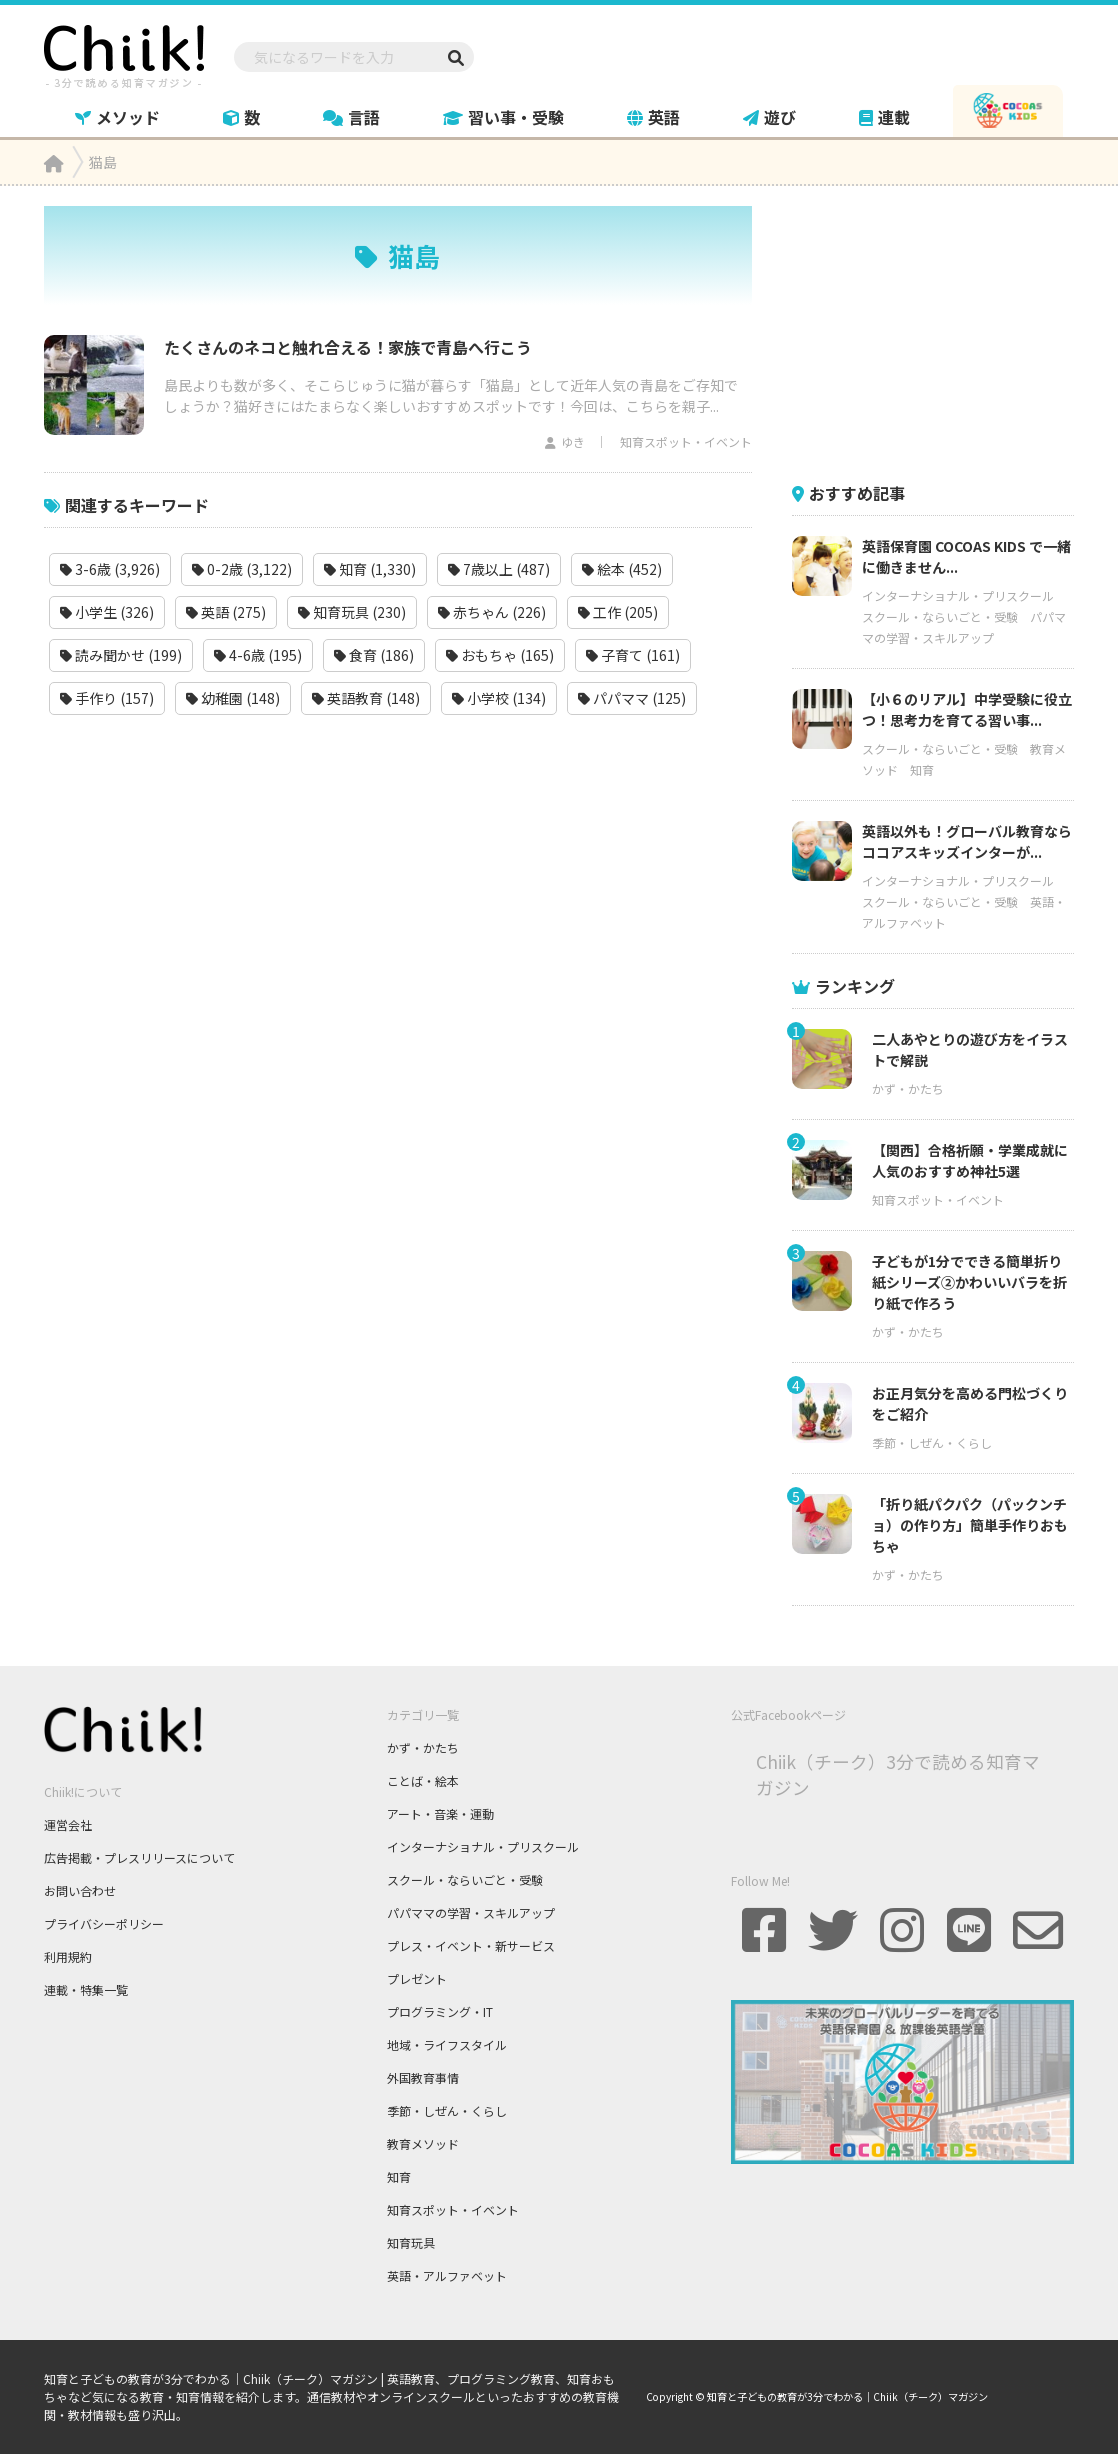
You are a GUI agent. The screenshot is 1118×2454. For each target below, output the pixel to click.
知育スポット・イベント (686, 441)
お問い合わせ (80, 1890)
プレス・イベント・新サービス (471, 1945)
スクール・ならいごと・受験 (940, 616)
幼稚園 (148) (233, 698)
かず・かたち (908, 1088)
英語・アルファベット (447, 2275)
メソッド (117, 117)
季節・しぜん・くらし (932, 1442)
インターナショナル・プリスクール (958, 595)
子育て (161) (633, 655)
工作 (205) (618, 612)
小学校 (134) (499, 698)
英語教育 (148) (366, 698)
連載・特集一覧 (86, 1989)
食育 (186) (374, 655)
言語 (351, 117)
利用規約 (68, 1956)
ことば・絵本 (423, 1780)
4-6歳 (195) (258, 655)
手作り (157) (107, 698)
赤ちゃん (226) (492, 612)
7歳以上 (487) (499, 569)
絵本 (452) (622, 569)
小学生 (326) (107, 612)
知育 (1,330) (370, 569)
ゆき (573, 441)
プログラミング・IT (440, 2011)
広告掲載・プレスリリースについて (139, 1857)
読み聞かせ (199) (121, 655)
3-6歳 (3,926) (110, 569)
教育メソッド (423, 2143)
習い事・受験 (503, 117)
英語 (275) (226, 612)
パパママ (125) (632, 698)
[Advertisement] (942, 331)
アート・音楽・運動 (440, 1813)
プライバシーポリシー (104, 1923)
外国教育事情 (423, 2077)
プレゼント (417, 1978)
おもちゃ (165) (500, 655)
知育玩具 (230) (352, 612)
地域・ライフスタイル (447, 2044)
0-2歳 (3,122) (242, 569)
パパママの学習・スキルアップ (471, 1912)
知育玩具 (411, 2242)
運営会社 (68, 1824)
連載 (884, 117)
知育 (922, 769)
